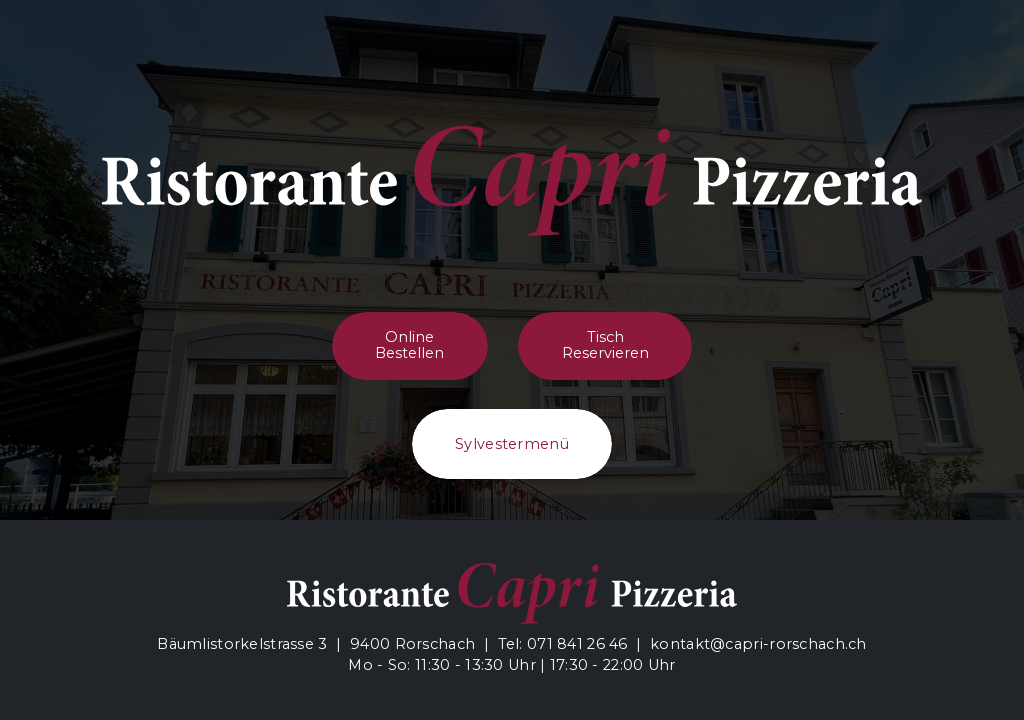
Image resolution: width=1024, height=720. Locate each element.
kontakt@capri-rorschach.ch (758, 644)
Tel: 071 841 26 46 (563, 644)
